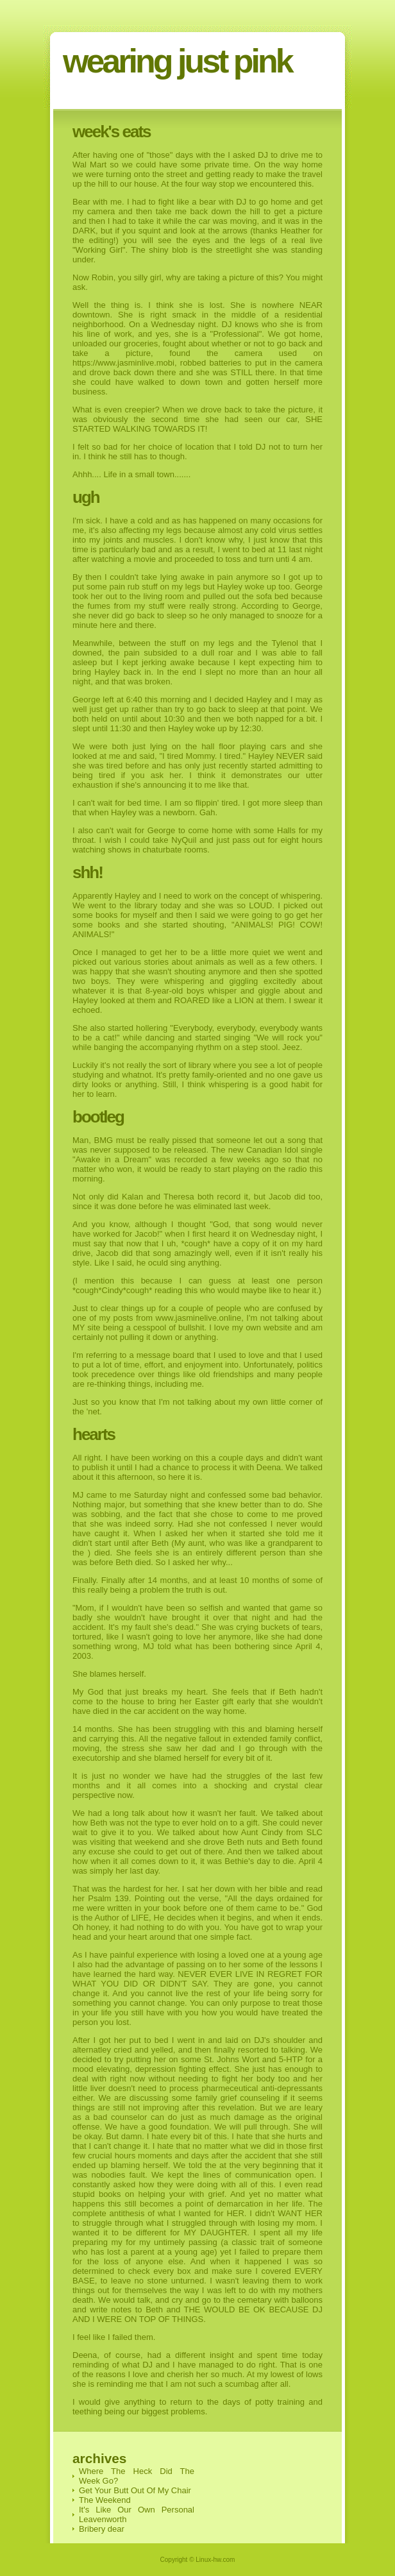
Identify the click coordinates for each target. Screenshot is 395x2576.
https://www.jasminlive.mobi (123, 363)
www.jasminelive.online (199, 1318)
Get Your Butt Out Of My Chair (135, 2490)
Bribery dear (101, 2529)
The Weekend (105, 2500)
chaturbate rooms (174, 849)
